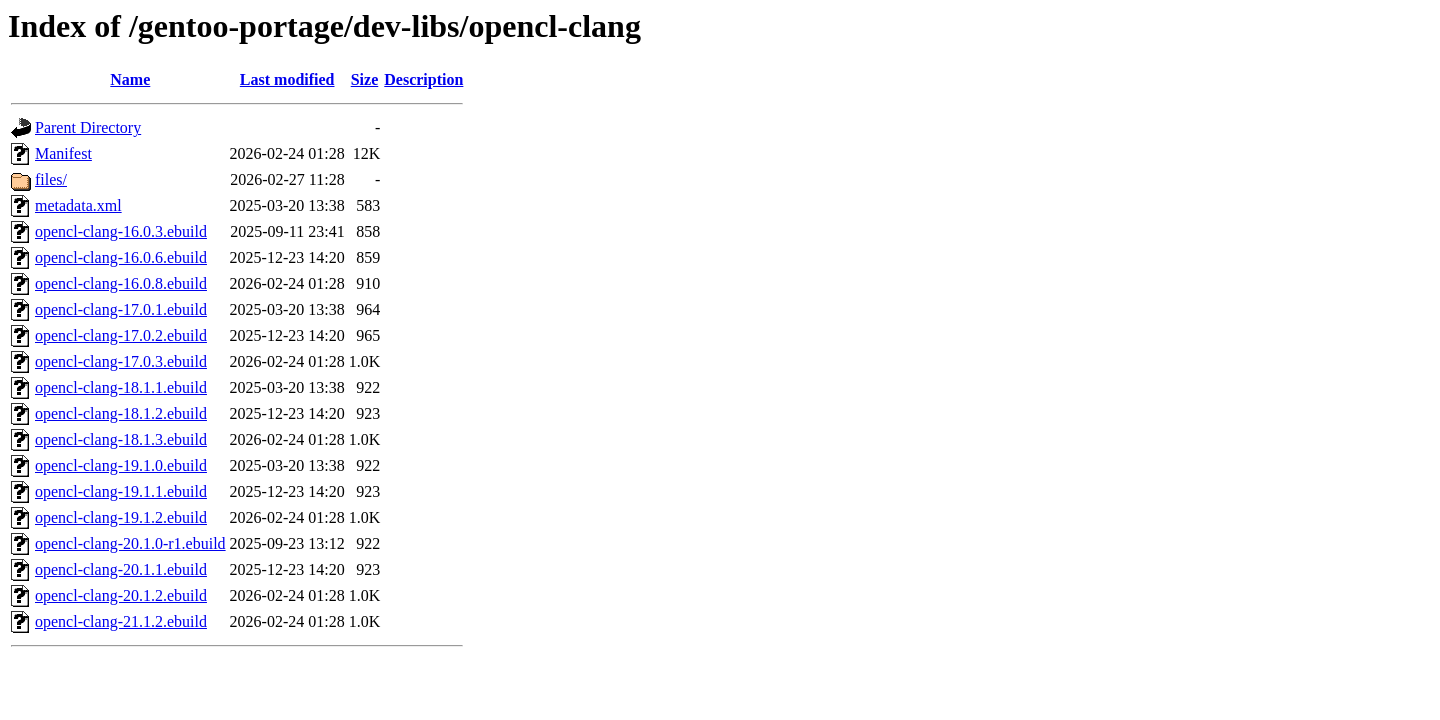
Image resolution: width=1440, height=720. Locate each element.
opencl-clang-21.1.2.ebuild (121, 621)
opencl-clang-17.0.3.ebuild (121, 361)
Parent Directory (88, 127)
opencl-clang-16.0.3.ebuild (121, 231)
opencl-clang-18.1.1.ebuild (121, 387)
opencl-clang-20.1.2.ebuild (121, 595)
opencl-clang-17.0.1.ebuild (121, 309)
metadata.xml (78, 205)
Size (365, 79)
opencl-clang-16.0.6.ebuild (121, 257)
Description (423, 79)
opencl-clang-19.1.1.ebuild (121, 491)
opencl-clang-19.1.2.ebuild (121, 517)
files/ (51, 179)
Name (130, 79)
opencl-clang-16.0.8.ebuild (121, 283)
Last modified (287, 79)
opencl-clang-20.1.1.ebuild (121, 569)
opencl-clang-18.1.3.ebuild (121, 439)
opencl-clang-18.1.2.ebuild (121, 413)
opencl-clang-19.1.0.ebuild (121, 465)
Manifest (63, 153)
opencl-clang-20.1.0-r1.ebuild (130, 543)
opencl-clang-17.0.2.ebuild (121, 335)
